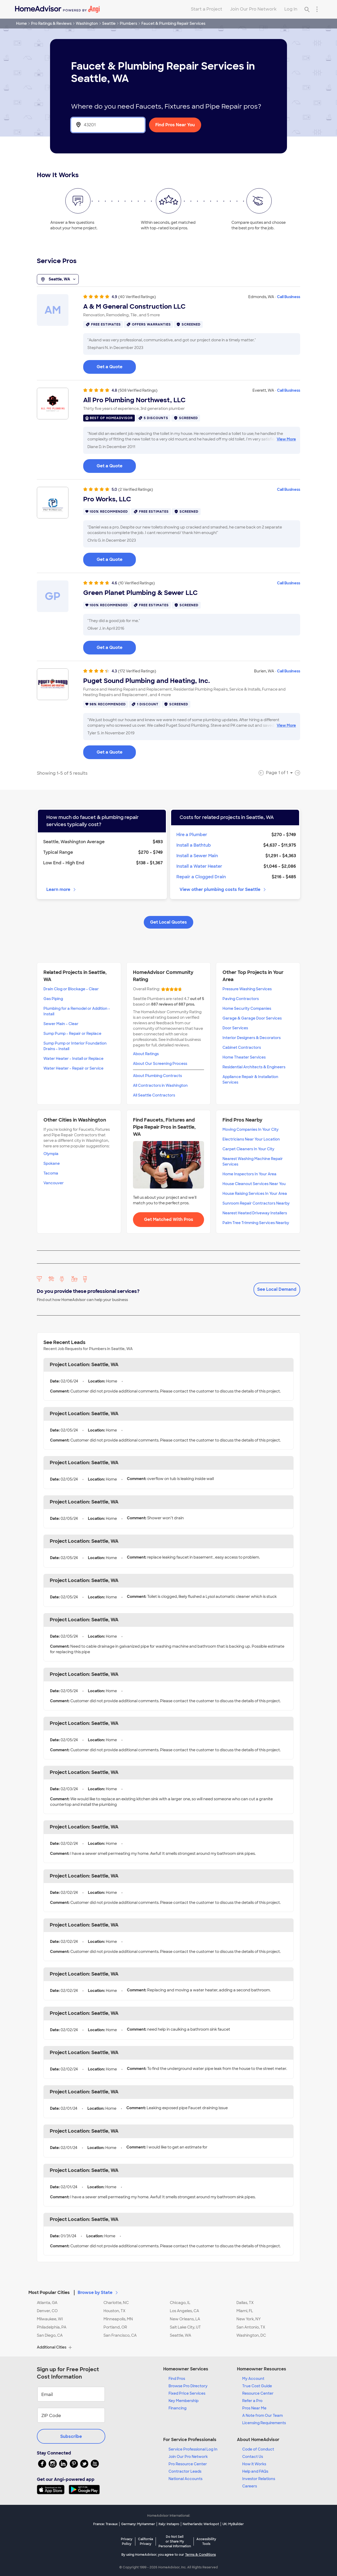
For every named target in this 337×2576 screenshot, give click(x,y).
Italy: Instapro (168, 2524)
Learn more (61, 889)
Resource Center (258, 2393)
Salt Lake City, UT (185, 2327)
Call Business (288, 296)
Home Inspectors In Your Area (249, 1174)
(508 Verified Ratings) (137, 390)
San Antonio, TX (250, 2327)
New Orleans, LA (185, 2319)
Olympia (50, 1153)
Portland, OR (115, 2327)
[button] (168, 2289)
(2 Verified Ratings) (135, 489)
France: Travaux (105, 2524)
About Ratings (146, 1053)
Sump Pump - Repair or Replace (72, 1033)
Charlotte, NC (116, 2302)
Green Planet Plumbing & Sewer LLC (140, 592)
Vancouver (53, 1183)
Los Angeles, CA (184, 2310)
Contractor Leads (184, 2471)
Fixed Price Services (186, 2393)
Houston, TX (114, 2310)
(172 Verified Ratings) (137, 671)
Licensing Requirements (264, 2422)
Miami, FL (244, 2310)
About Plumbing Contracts (157, 1075)
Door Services (235, 1028)
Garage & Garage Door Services (252, 1018)
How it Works (254, 2464)
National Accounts (185, 2478)
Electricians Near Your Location (251, 1139)
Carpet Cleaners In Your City (248, 1149)
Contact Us (252, 2456)
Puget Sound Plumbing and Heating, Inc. (146, 681)
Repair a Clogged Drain (201, 877)
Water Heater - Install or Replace (73, 1058)
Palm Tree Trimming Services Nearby (255, 1222)
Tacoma (50, 1173)
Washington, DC (251, 2335)
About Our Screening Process (160, 1063)
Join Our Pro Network (253, 9)
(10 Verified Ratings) (136, 583)
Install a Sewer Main (197, 855)
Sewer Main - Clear (60, 1023)
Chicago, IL (180, 2302)
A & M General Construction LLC (134, 306)
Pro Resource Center (187, 2464)
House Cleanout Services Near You (254, 1183)
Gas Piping (53, 998)
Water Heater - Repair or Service (73, 1068)
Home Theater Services (244, 1057)
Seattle (109, 23)
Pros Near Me (254, 2408)
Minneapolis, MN (118, 2319)
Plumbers (128, 23)
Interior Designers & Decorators (251, 1037)
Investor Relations (258, 2478)
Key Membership (183, 2400)
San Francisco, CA (120, 2335)
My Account (253, 2378)
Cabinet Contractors (241, 1047)
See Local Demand (276, 1289)
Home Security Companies (246, 1008)
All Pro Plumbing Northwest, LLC (134, 400)
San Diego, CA (50, 2335)
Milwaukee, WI (50, 2319)
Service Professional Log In (192, 2449)
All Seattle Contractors (154, 1095)
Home (21, 23)
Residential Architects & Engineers (253, 1067)
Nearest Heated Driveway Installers (254, 1213)
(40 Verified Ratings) (137, 296)
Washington (87, 23)
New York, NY (248, 2319)
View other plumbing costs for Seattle (223, 889)
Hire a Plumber (191, 834)
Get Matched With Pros (168, 1219)
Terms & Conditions (200, 2555)
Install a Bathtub (193, 845)
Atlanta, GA (47, 2302)
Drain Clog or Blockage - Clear (71, 989)
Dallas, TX (245, 2302)
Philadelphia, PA (51, 2327)
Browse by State (98, 2292)
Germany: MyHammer (138, 2524)
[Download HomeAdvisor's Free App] (53, 2489)
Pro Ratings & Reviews (51, 23)
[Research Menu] (317, 9)
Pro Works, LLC (107, 499)
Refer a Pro (252, 2400)
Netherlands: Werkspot (201, 2524)
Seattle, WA (57, 279)
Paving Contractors (240, 998)
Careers (249, 2486)
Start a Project (206, 9)
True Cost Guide (257, 2386)
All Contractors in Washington (160, 1085)
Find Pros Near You (175, 125)
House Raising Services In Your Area (254, 1193)
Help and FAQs (255, 2471)
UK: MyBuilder (233, 2524)
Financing (177, 2408)
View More (286, 439)
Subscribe (71, 2436)
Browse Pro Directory (187, 2386)
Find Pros (176, 2378)
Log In (290, 9)
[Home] (57, 9)
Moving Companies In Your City (250, 1129)
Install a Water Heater (199, 866)
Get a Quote (109, 367)
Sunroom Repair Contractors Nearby (256, 1203)
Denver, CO (47, 2310)
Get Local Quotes (168, 922)
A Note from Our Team (262, 2415)
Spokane (51, 1163)
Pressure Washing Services (247, 989)
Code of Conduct (258, 2449)
